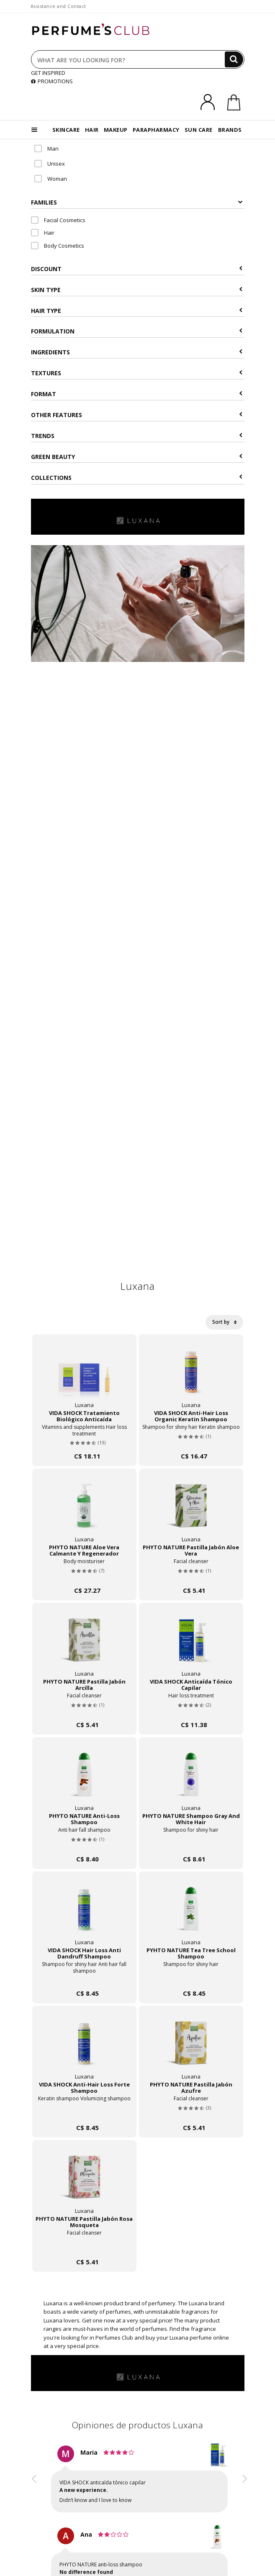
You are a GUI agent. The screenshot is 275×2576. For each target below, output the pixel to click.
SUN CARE (199, 129)
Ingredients (136, 352)
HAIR (92, 129)
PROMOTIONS (52, 81)
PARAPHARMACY (156, 129)
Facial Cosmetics (58, 220)
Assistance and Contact (58, 6)
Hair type (136, 311)
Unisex (49, 163)
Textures (136, 373)
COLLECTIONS (136, 478)
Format (136, 394)
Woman (50, 178)
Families (136, 202)
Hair (42, 232)
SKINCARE (66, 129)
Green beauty (136, 457)
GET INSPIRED (48, 73)
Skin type (136, 290)
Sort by (224, 1321)
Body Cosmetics (57, 245)
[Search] (234, 59)
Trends (136, 436)
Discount (136, 269)
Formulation (136, 331)
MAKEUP (116, 129)
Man (46, 148)
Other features (136, 415)
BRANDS (230, 129)
